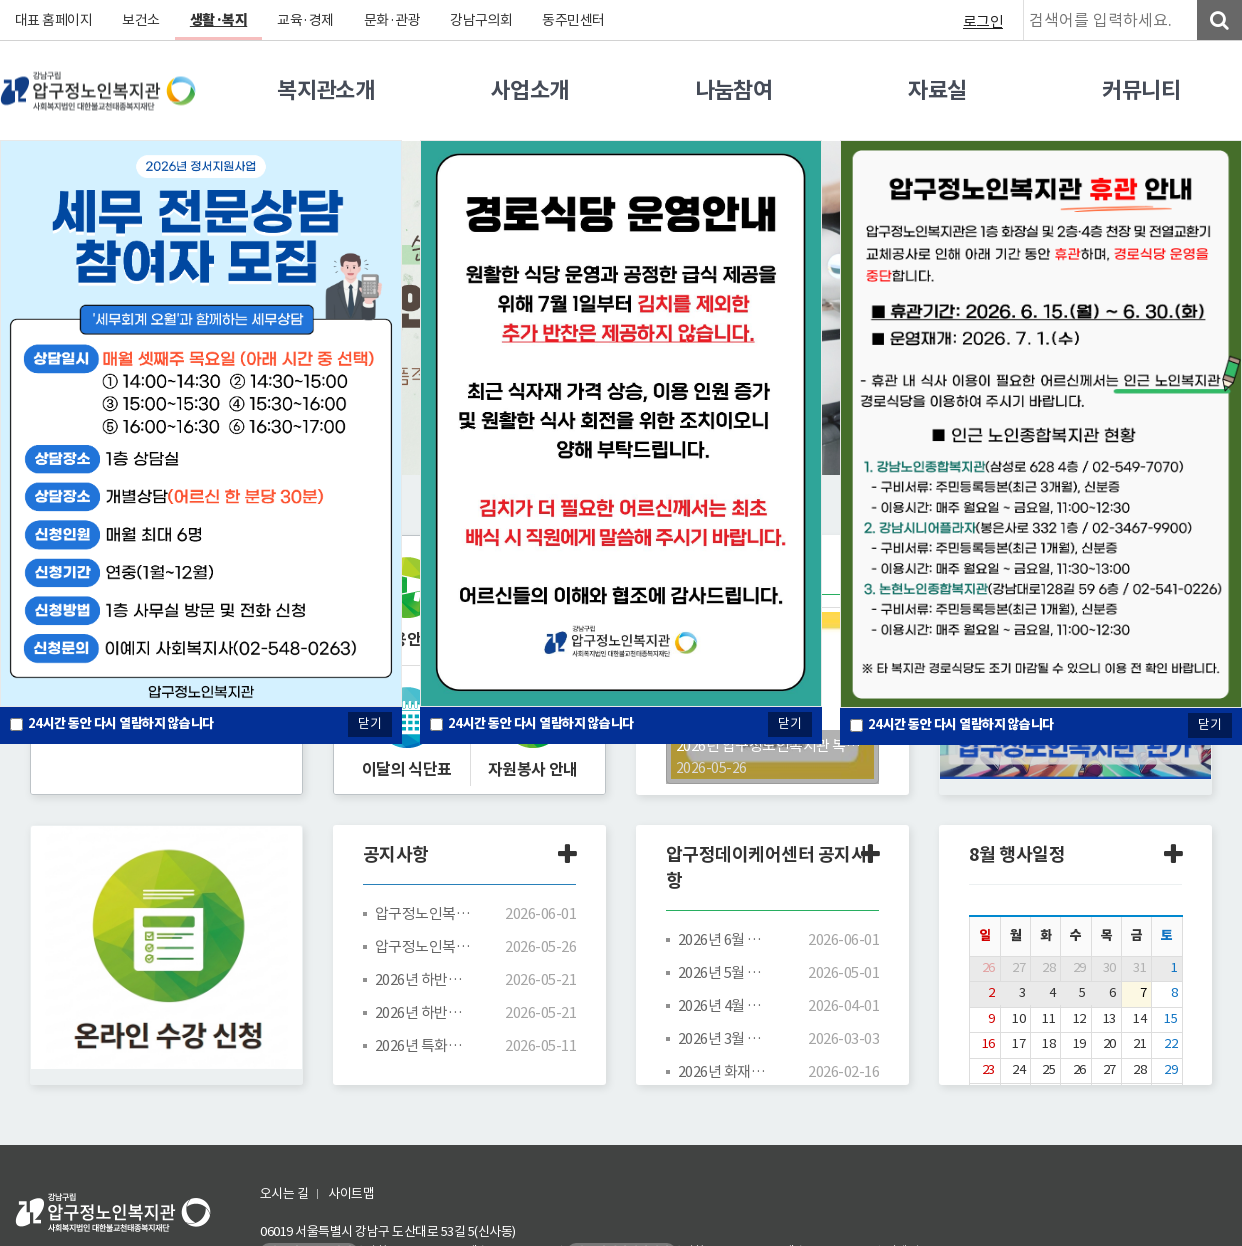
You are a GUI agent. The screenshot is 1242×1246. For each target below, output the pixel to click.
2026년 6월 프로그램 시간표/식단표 (726, 939)
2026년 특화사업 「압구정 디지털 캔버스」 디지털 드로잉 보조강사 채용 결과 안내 (423, 1045)
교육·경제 (306, 20)
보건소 (142, 20)
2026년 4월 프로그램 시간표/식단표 (726, 1005)
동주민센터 (574, 20)
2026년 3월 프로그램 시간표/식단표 (726, 1038)
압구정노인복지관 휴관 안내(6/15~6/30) (423, 913)
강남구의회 (482, 20)
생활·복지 (219, 20)
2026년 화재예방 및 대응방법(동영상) (726, 1071)
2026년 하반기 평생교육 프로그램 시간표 (423, 1012)
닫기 (790, 723)
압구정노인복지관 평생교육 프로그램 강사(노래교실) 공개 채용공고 (423, 946)
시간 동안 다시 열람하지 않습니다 (541, 723)
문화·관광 (392, 20)
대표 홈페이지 (54, 20)
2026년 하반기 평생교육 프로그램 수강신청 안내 (423, 979)
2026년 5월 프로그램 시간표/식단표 (726, 972)
